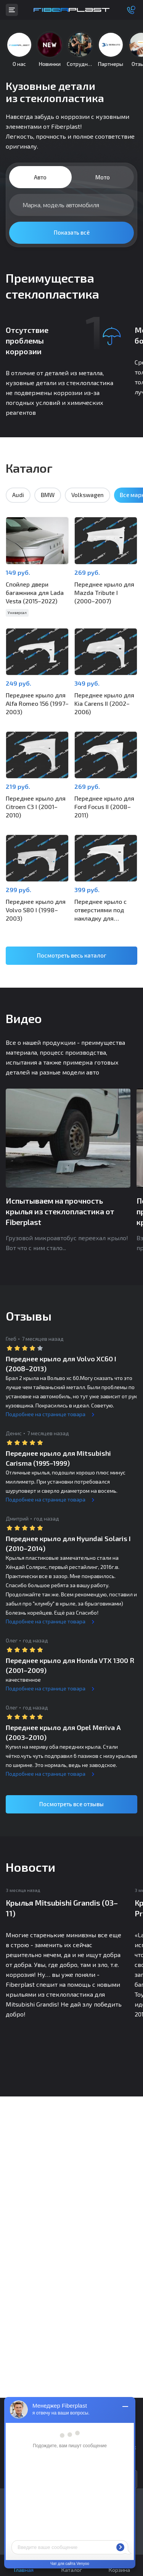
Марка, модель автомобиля (60, 204)
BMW (48, 494)
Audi (18, 494)
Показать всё (72, 232)
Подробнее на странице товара (45, 1414)
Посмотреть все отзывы (71, 1803)
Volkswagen (87, 494)
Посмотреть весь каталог (71, 955)
